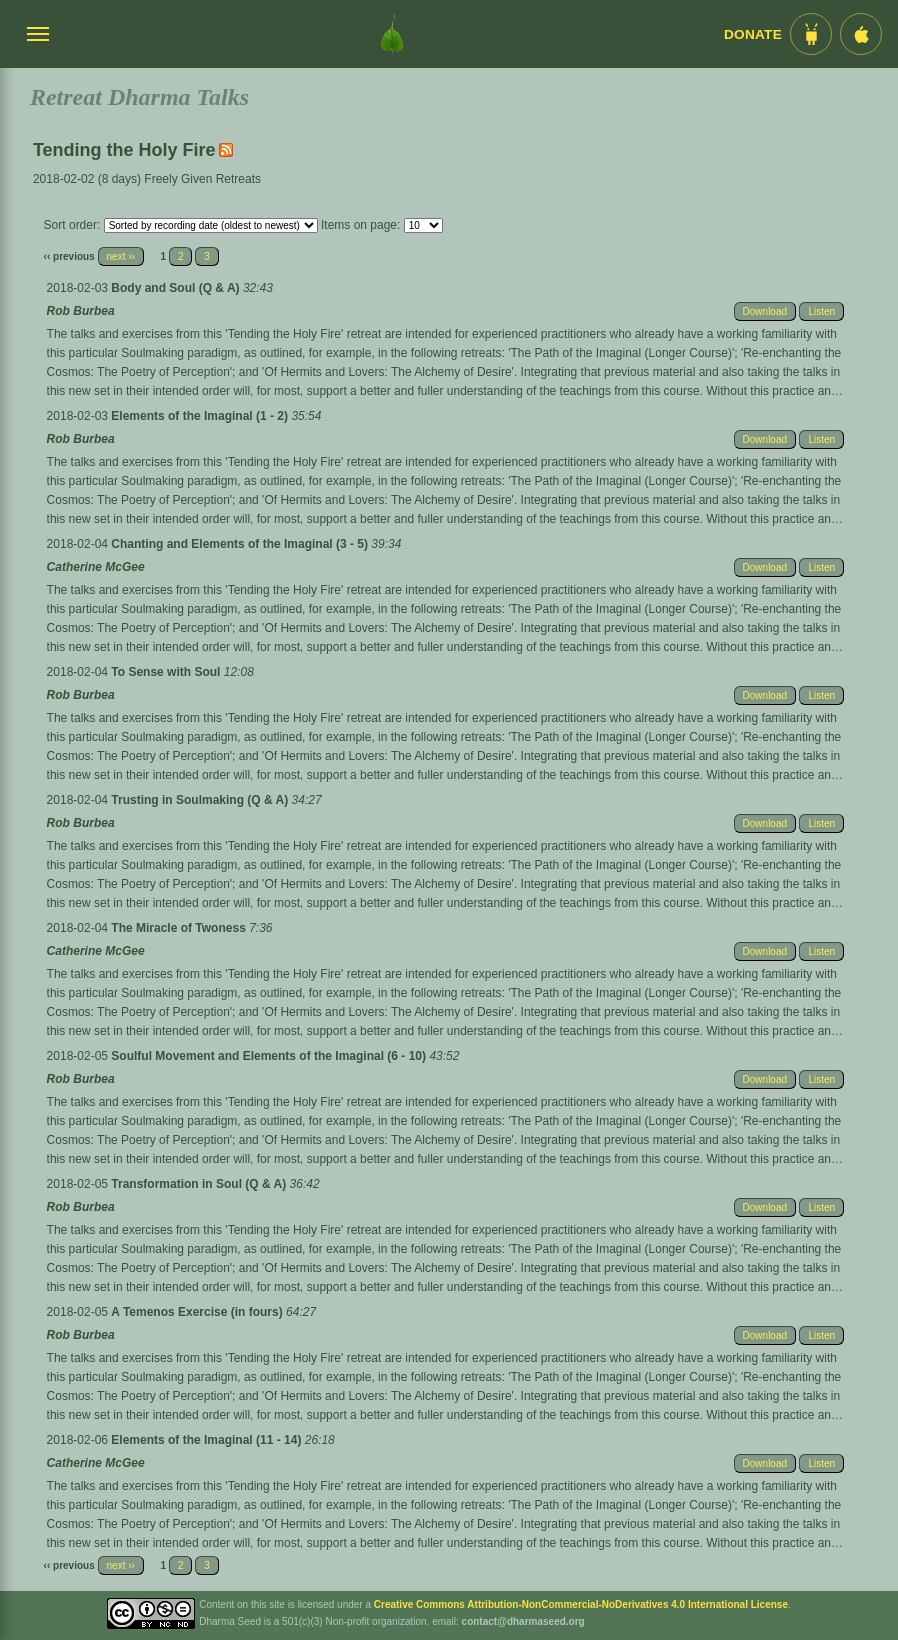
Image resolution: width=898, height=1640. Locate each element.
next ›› (121, 256)
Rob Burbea (81, 311)
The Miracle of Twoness (180, 928)
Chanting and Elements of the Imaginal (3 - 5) (241, 544)
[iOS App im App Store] (861, 34)
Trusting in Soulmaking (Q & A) (201, 800)
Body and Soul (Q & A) (177, 288)
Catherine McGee (96, 567)
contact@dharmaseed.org (523, 1621)
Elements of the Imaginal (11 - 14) (207, 1440)
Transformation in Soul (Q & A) (200, 1184)
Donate (753, 34)
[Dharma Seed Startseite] (392, 34)
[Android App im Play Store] (811, 34)
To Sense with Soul (167, 672)
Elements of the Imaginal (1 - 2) (201, 416)
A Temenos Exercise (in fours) (198, 1312)
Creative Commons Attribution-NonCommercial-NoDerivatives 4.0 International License (581, 1604)
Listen (821, 311)
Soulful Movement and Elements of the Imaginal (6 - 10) (270, 1056)
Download (765, 311)
